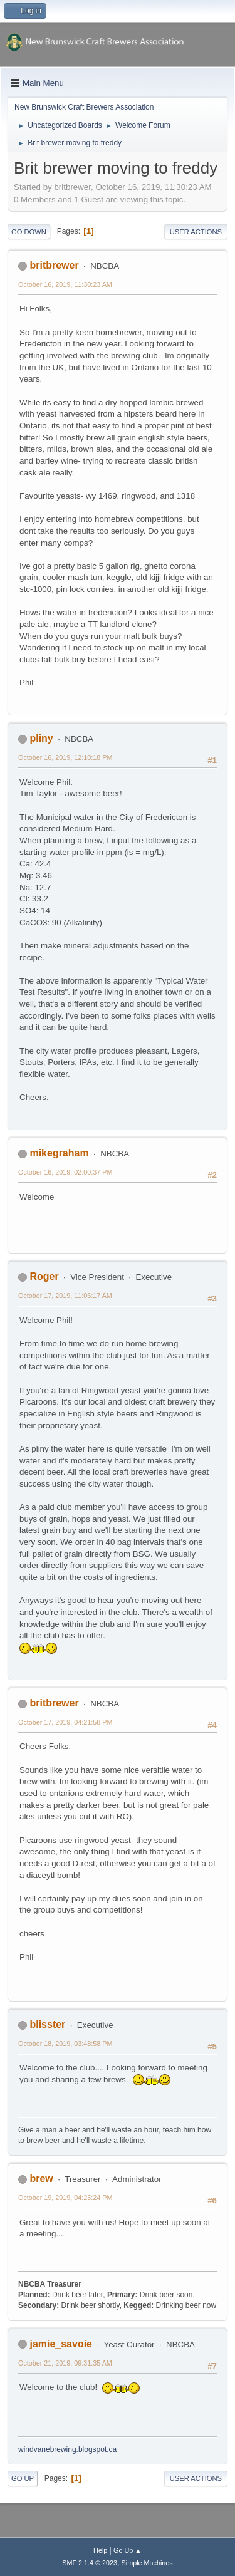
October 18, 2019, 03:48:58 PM (65, 2043)
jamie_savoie (60, 2344)
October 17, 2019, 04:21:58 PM (65, 1722)
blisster (47, 2024)
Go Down (28, 232)
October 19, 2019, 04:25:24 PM (65, 2197)
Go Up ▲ (127, 2550)
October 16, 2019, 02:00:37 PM (65, 1172)
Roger (43, 1276)
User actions (196, 232)
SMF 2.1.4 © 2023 (89, 2563)
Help (100, 2550)
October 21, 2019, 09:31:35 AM (65, 2363)
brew (41, 2178)
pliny (41, 738)
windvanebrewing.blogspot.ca (67, 2449)
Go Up (22, 2478)
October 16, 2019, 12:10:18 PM (65, 757)
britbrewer (53, 265)
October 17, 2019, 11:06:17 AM (65, 1295)
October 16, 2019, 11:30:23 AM (65, 284)
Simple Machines (147, 2563)
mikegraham (58, 1153)
